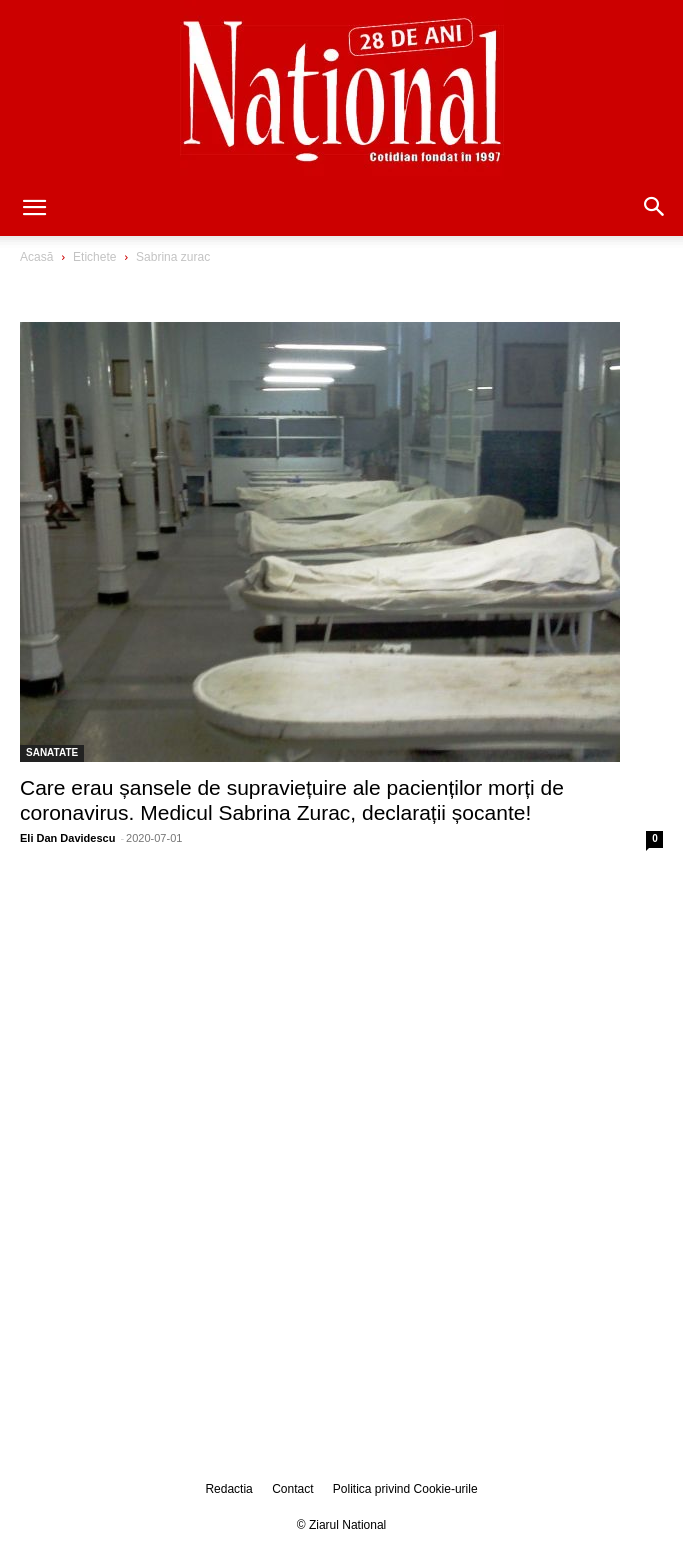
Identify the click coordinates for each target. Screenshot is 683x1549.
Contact (292, 1489)
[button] (34, 209)
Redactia (228, 1489)
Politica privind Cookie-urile (405, 1489)
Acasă (36, 257)
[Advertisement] (342, 1015)
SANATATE (52, 752)
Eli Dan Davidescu (67, 838)
